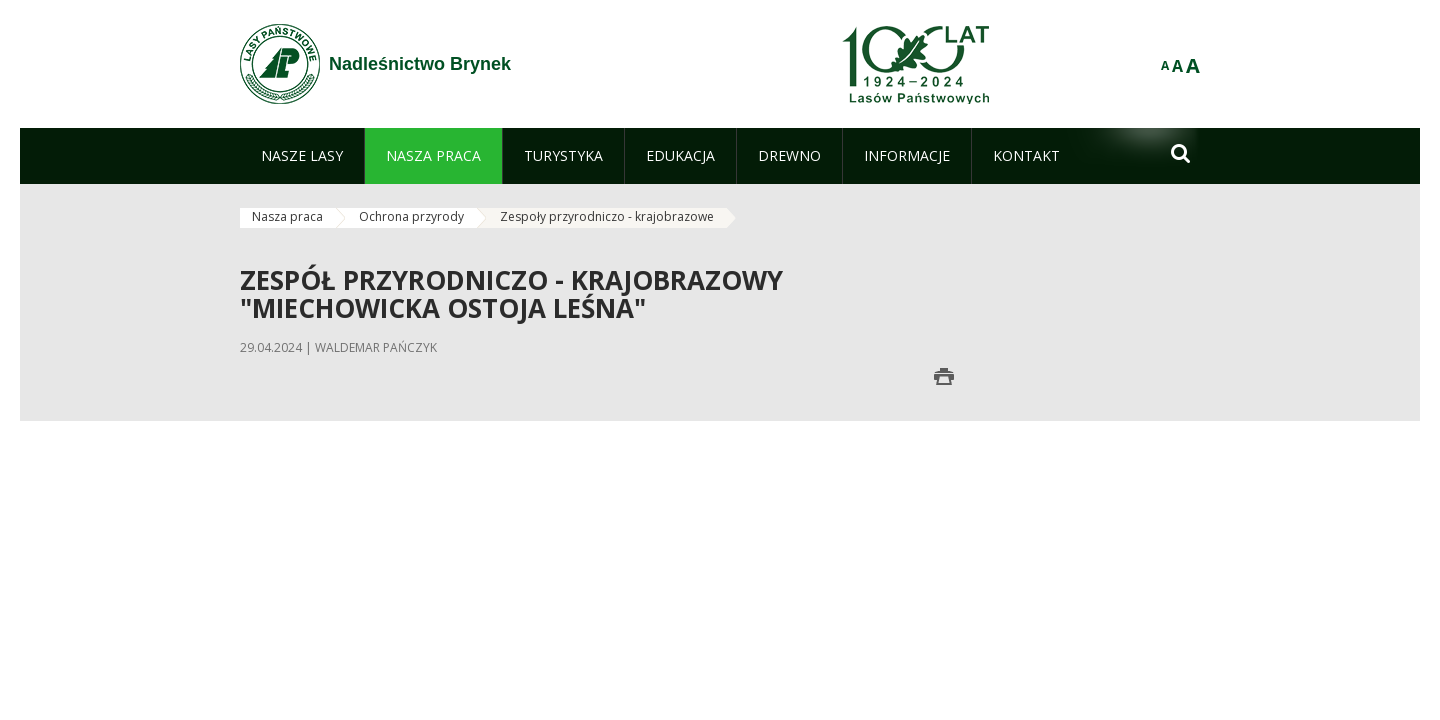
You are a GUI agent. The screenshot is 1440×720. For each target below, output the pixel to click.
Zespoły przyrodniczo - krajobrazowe (607, 216)
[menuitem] (302, 156)
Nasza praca (287, 216)
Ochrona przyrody (411, 216)
